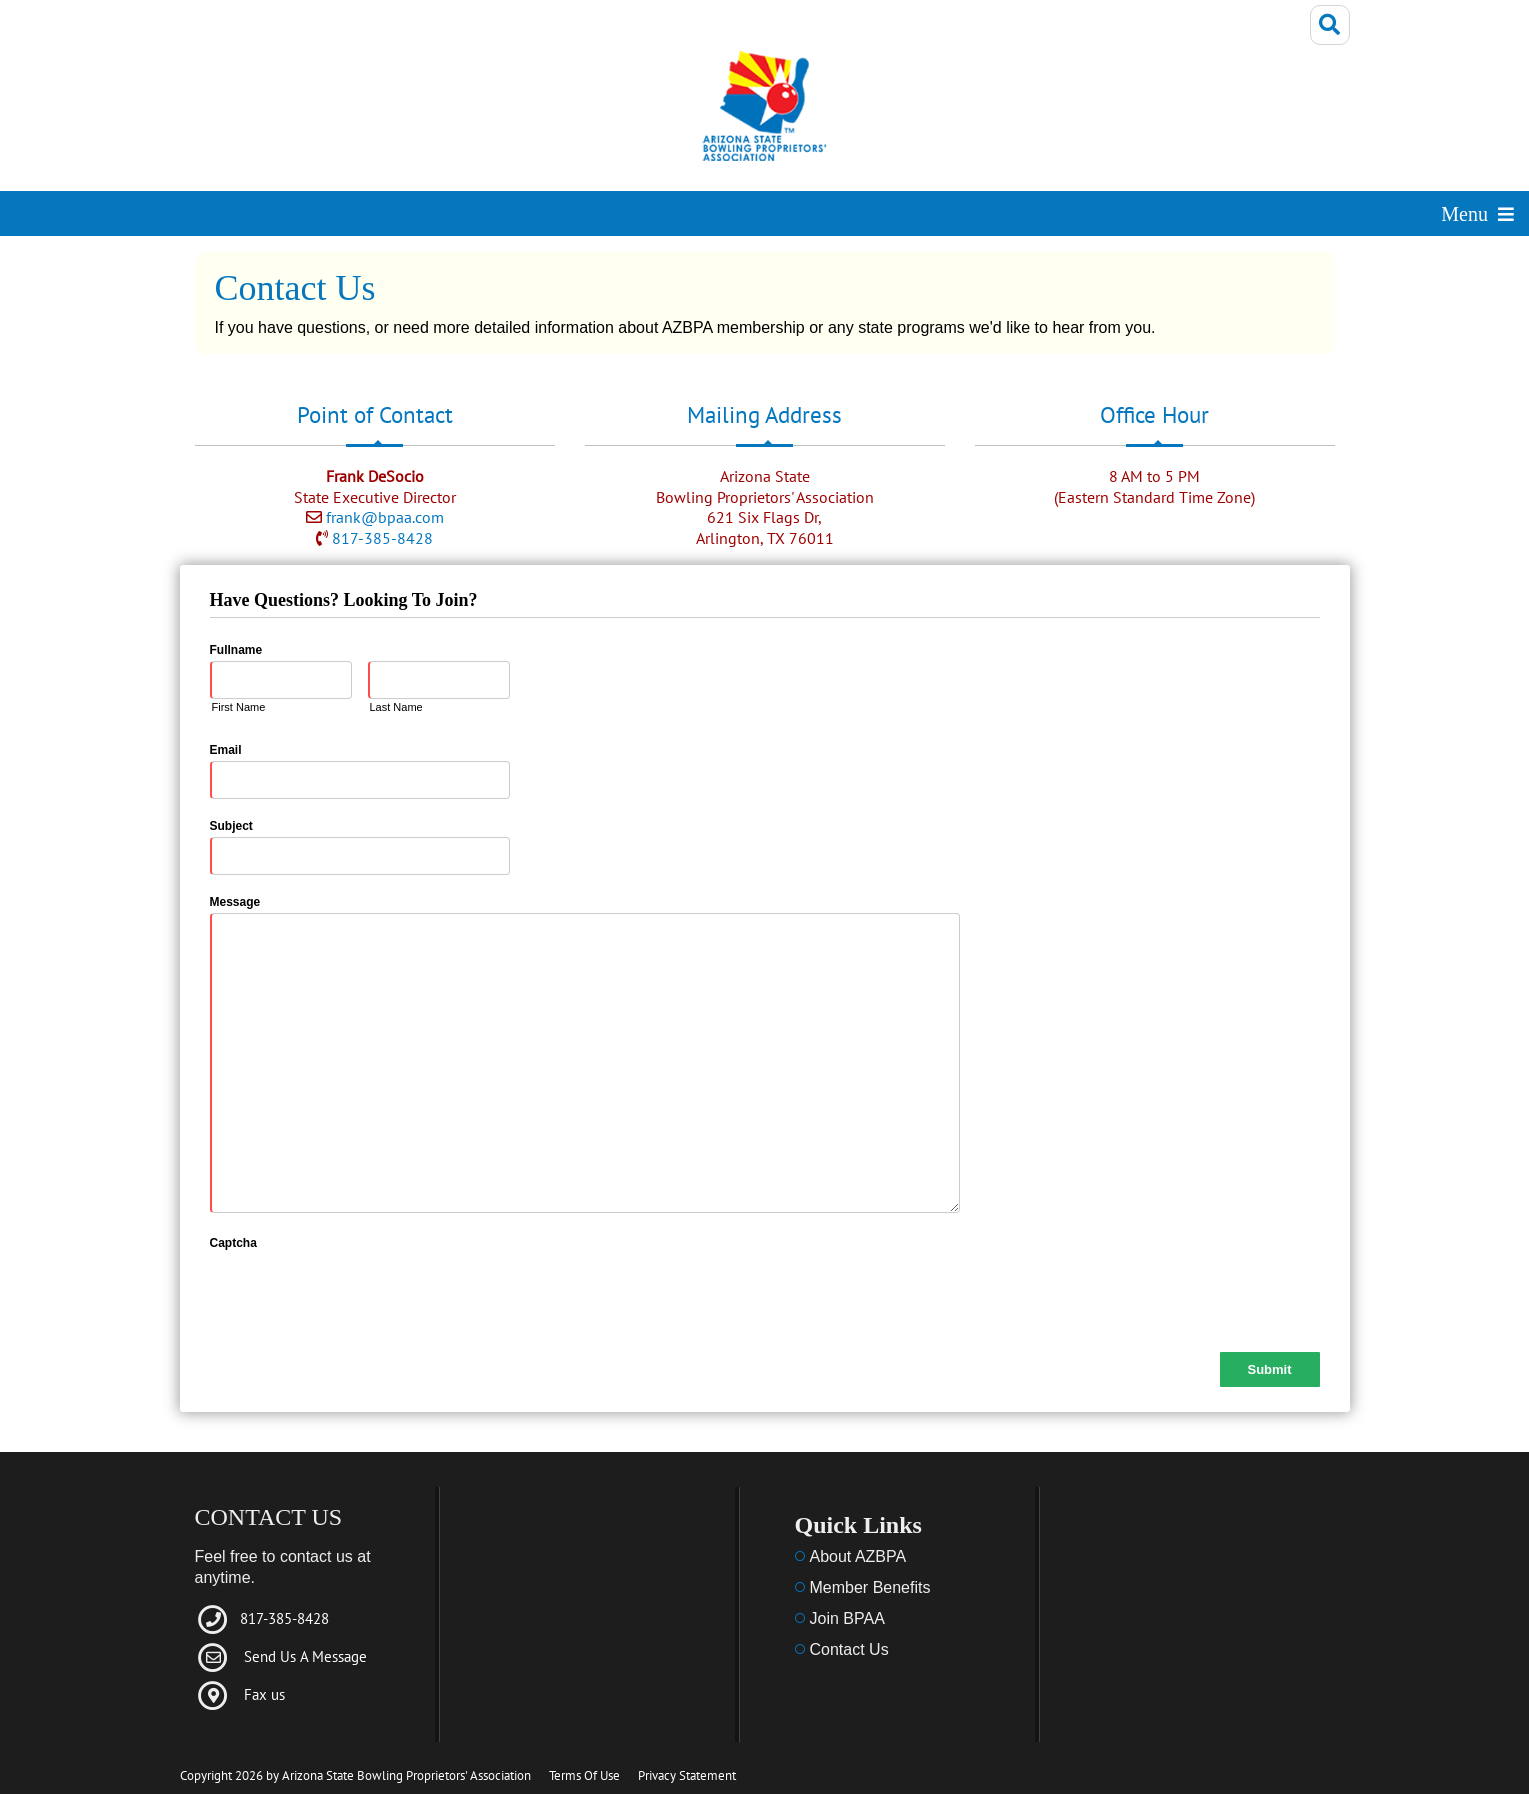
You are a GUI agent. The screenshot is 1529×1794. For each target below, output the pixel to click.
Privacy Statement (687, 1775)
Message (235, 902)
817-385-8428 (382, 538)
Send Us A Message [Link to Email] (305, 1656)
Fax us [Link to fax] (264, 1694)
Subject (231, 826)
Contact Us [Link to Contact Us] (849, 1649)
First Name (239, 707)
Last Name (396, 707)
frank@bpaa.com (385, 517)
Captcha (233, 1243)
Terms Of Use (584, 1775)
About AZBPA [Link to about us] (858, 1556)
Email (226, 750)
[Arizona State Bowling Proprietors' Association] (764, 113)
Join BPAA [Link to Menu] (847, 1618)
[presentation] (362, 1293)
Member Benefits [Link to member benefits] (870, 1587)
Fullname (236, 650)
